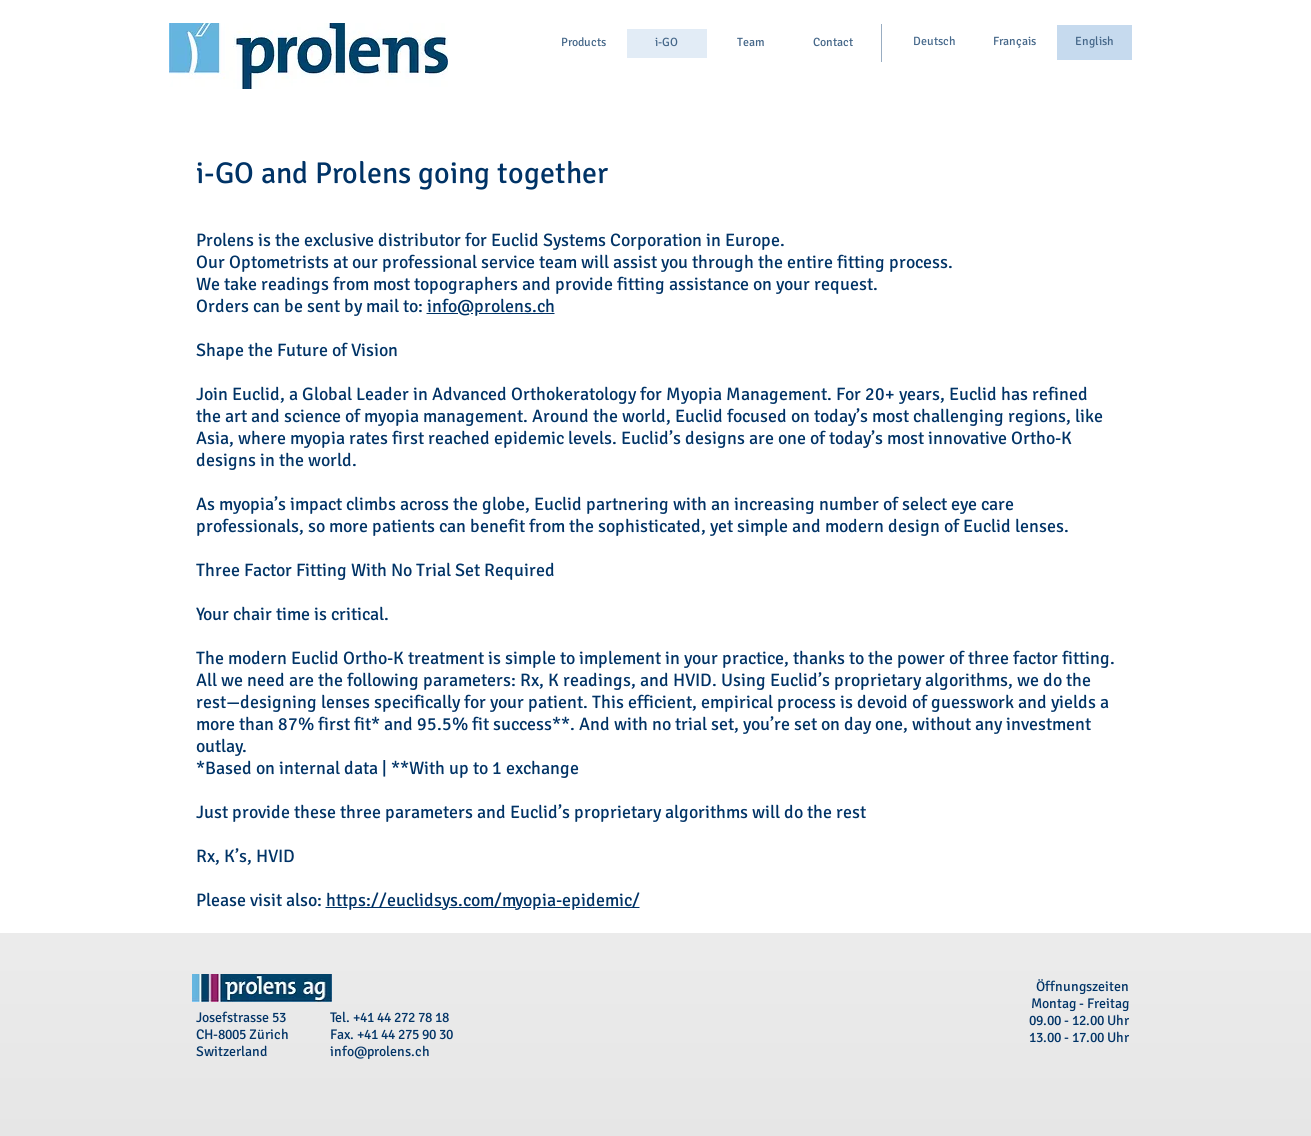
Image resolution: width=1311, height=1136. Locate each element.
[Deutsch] (934, 42)
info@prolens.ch (491, 306)
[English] (1094, 42)
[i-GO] (667, 43)
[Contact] (833, 43)
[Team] (751, 43)
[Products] (584, 43)
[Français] (1014, 42)
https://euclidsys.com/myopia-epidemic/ (483, 900)
